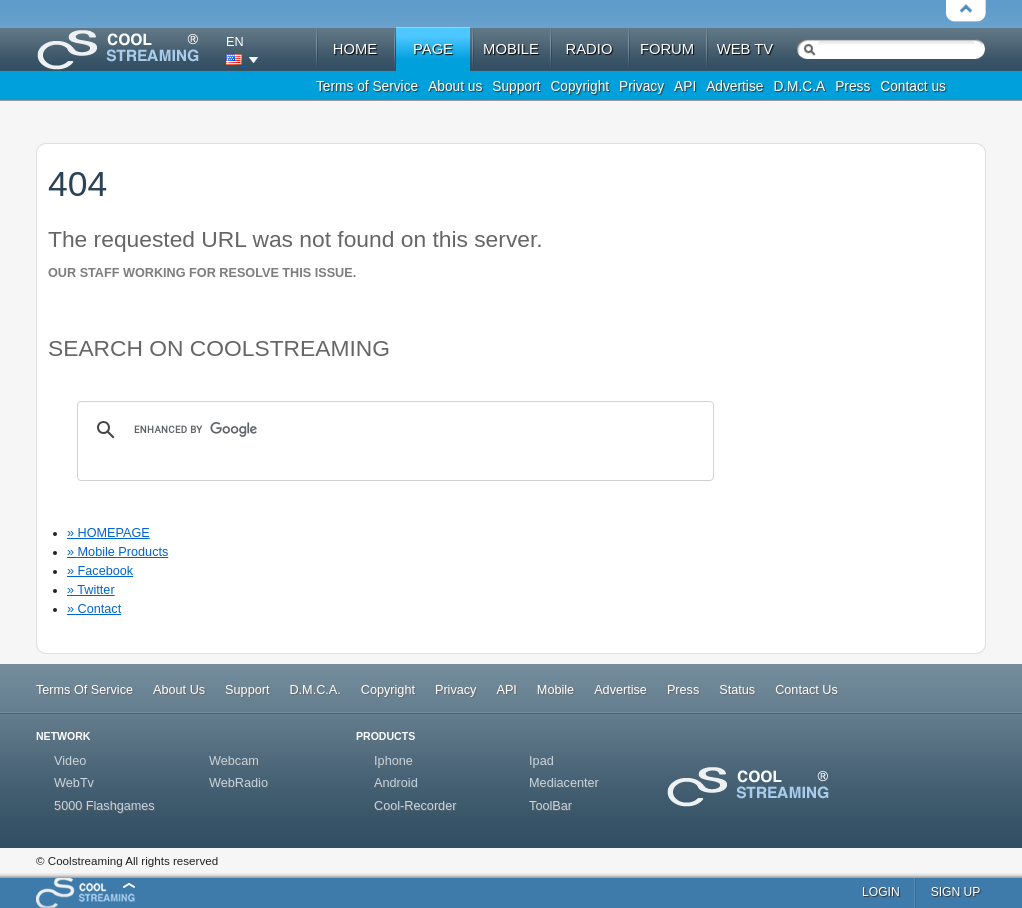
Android (396, 783)
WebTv (74, 783)
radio (589, 49)
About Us (179, 690)
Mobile (555, 690)
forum (667, 49)
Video (70, 761)
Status (737, 690)
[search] (392, 430)
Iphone (393, 761)
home (355, 49)
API (685, 86)
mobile (511, 49)
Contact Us (806, 690)
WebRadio (238, 783)
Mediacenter (564, 783)
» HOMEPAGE (108, 533)
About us (455, 86)
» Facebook (100, 571)
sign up (956, 892)
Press (852, 86)
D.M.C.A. (314, 690)
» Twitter (91, 590)
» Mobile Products (117, 552)
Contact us (913, 86)
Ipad (541, 761)
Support (516, 86)
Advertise (734, 86)
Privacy (641, 86)
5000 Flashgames (104, 806)
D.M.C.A (799, 86)
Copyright (579, 86)
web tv (745, 49)
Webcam (234, 761)
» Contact (94, 609)
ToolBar (550, 806)
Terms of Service (367, 86)
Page (433, 49)
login (881, 892)
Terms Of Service (84, 690)
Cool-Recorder (415, 806)
